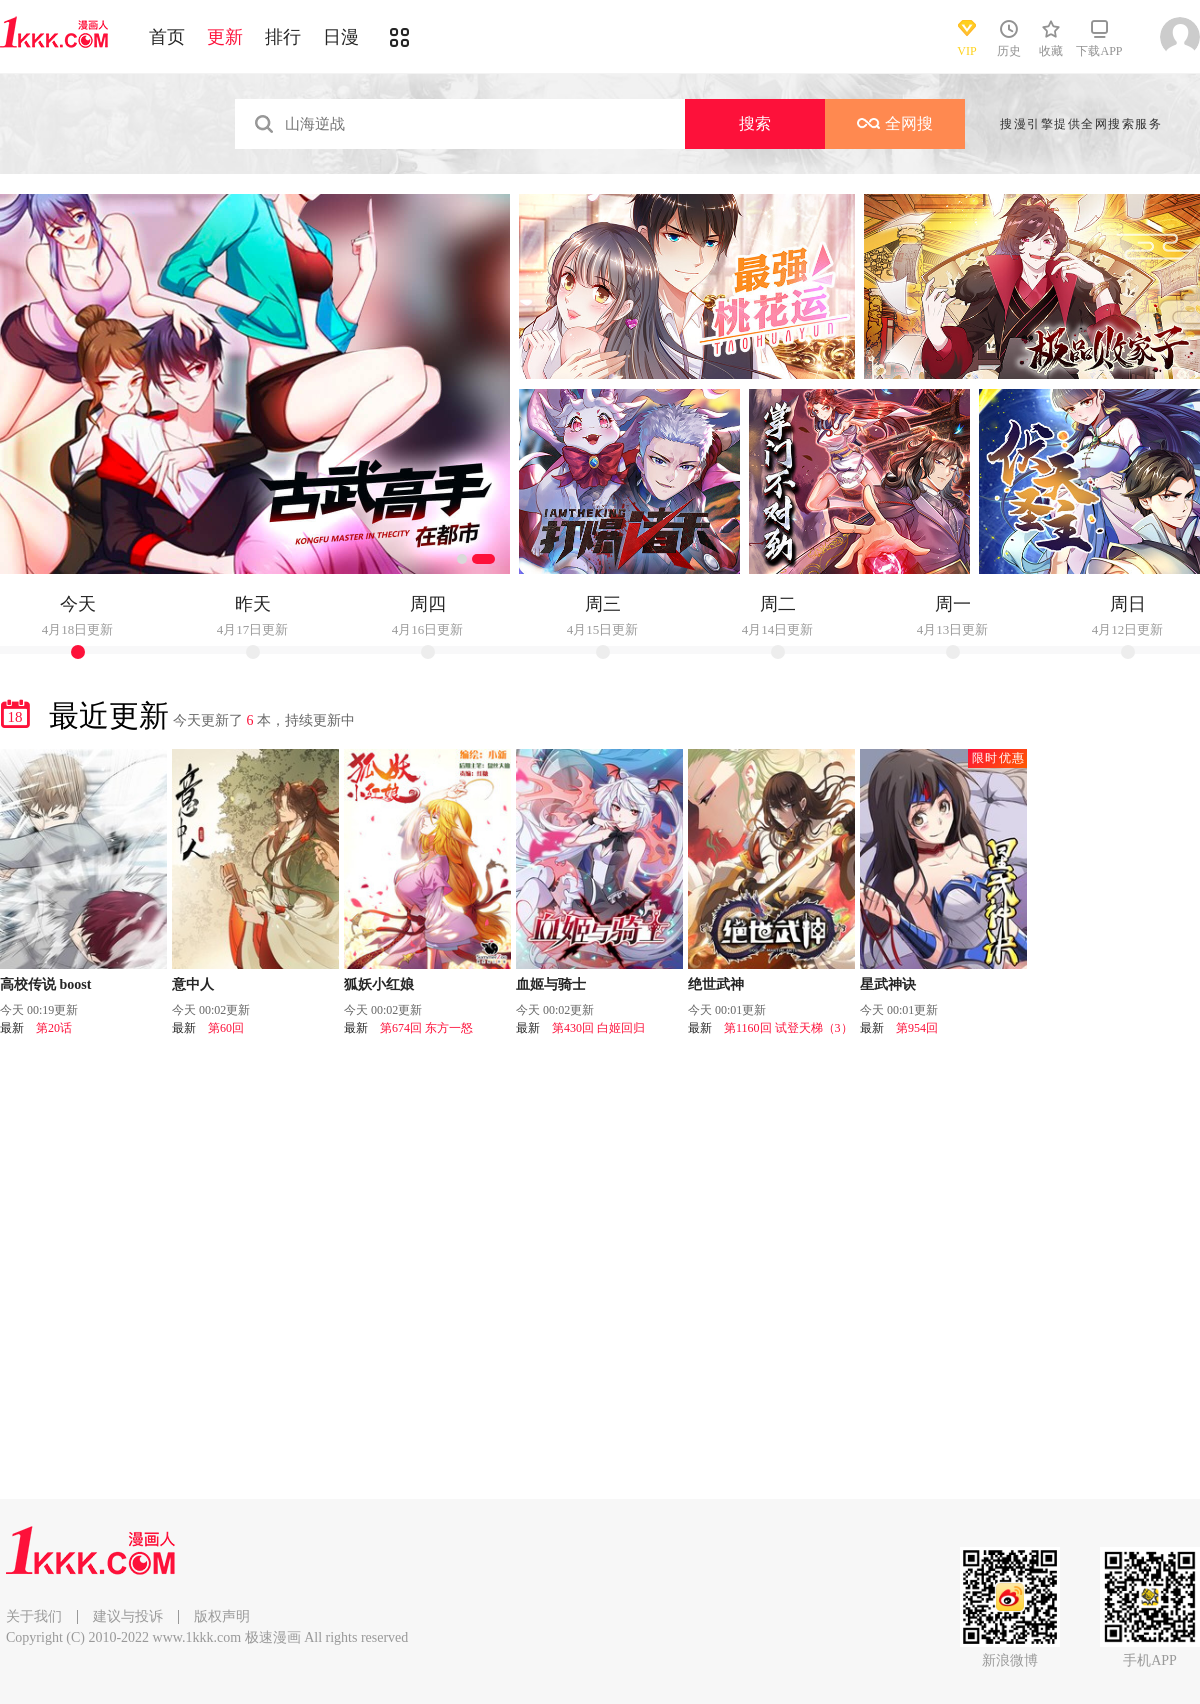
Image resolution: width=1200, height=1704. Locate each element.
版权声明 (222, 1616)
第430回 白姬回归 (598, 1028)
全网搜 (895, 123)
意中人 (193, 984)
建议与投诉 (128, 1616)
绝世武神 (716, 984)
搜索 (755, 123)
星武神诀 (888, 984)
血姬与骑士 (551, 984)
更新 (225, 37)
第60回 (226, 1028)
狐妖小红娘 (379, 984)
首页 (167, 37)
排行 (283, 37)
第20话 (54, 1028)
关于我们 (34, 1616)
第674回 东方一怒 (426, 1028)
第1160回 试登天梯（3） (788, 1028)
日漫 (341, 37)
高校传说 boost (45, 984)
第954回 (917, 1028)
